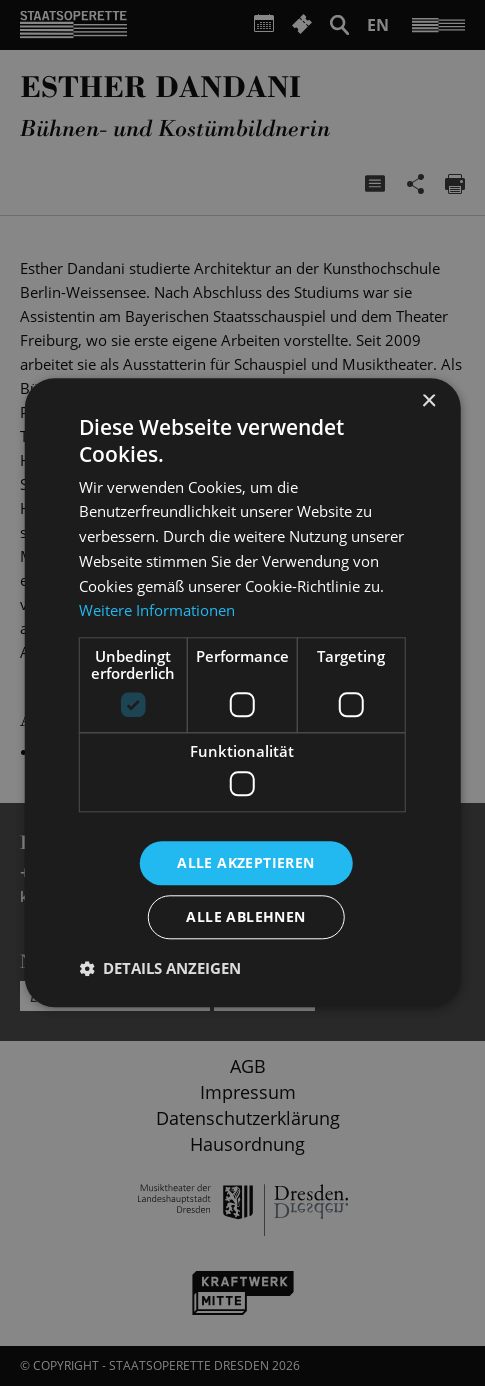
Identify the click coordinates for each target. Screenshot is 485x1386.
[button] (160, 969)
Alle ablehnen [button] (245, 917)
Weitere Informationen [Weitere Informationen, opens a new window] (157, 611)
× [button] (428, 401)
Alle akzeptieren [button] (245, 862)
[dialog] (242, 693)
